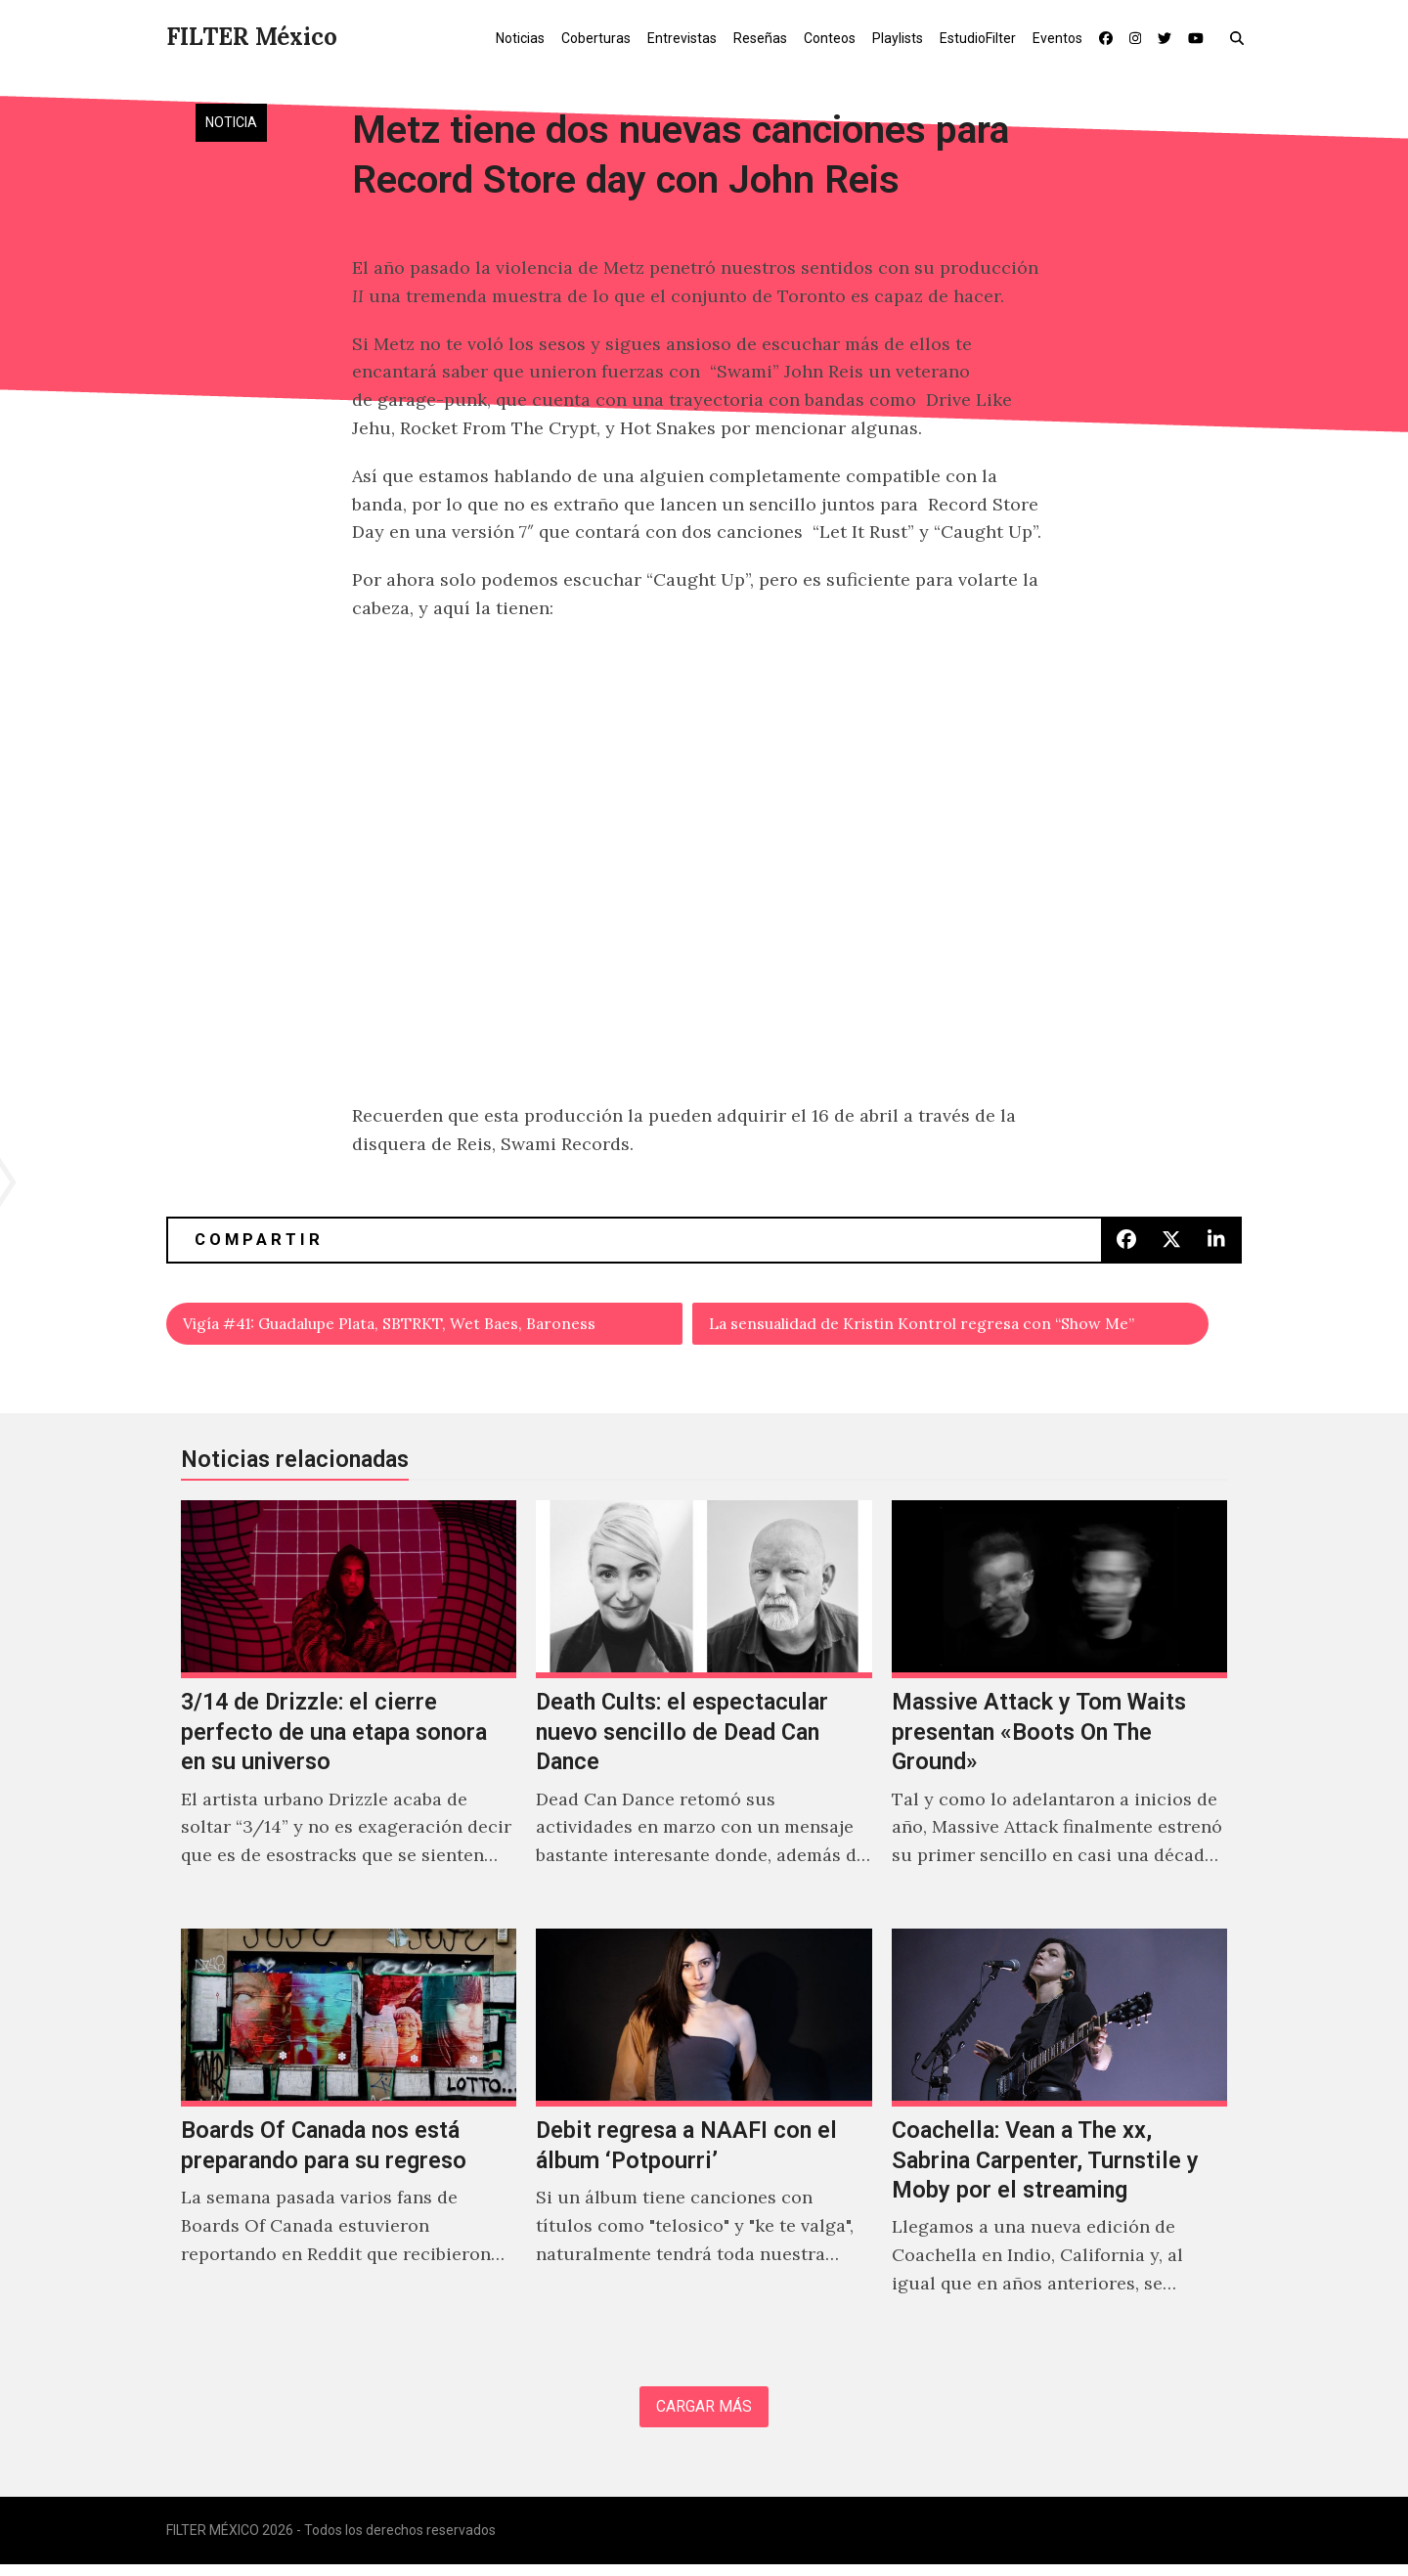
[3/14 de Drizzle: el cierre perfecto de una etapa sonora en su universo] (348, 1710)
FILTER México (251, 37)
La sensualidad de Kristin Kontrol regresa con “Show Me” (954, 1325)
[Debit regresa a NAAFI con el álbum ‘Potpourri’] (703, 2138)
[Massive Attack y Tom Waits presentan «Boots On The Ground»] (1059, 1710)
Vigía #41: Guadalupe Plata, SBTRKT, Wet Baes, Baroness (425, 1325)
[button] (1241, 37)
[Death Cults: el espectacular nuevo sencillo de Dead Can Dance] (703, 1710)
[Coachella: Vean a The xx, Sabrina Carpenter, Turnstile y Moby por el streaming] (1059, 2138)
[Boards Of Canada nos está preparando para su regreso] (348, 2138)
